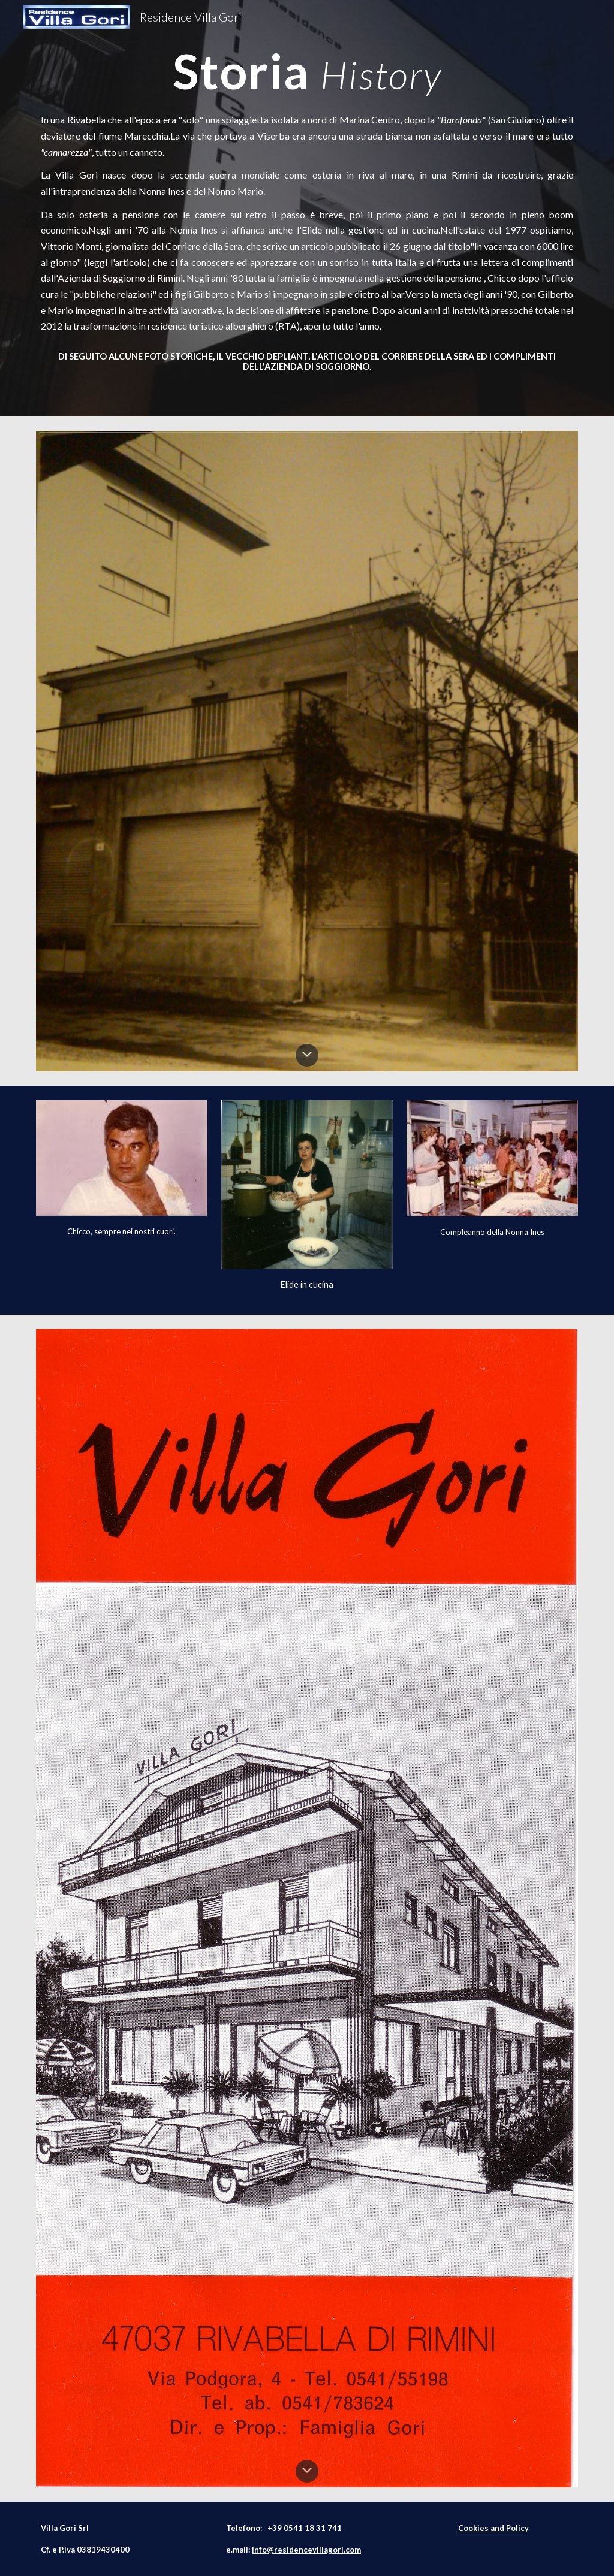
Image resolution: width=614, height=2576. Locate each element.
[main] (307, 70)
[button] (307, 1055)
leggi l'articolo (117, 262)
